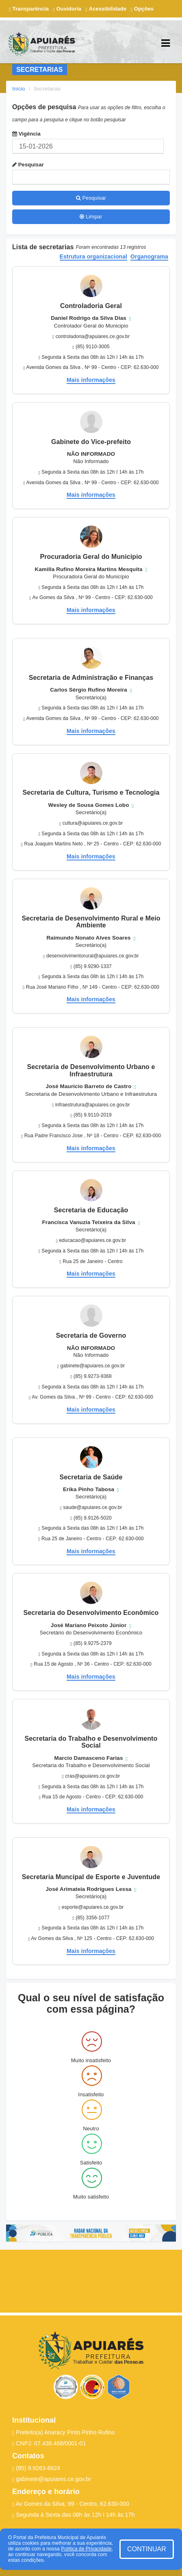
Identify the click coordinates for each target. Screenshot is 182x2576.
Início (18, 89)
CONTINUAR (146, 2549)
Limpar (91, 216)
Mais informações (91, 380)
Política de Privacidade (86, 2549)
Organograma (149, 257)
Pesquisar (28, 165)
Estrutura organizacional (94, 257)
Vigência (26, 134)
